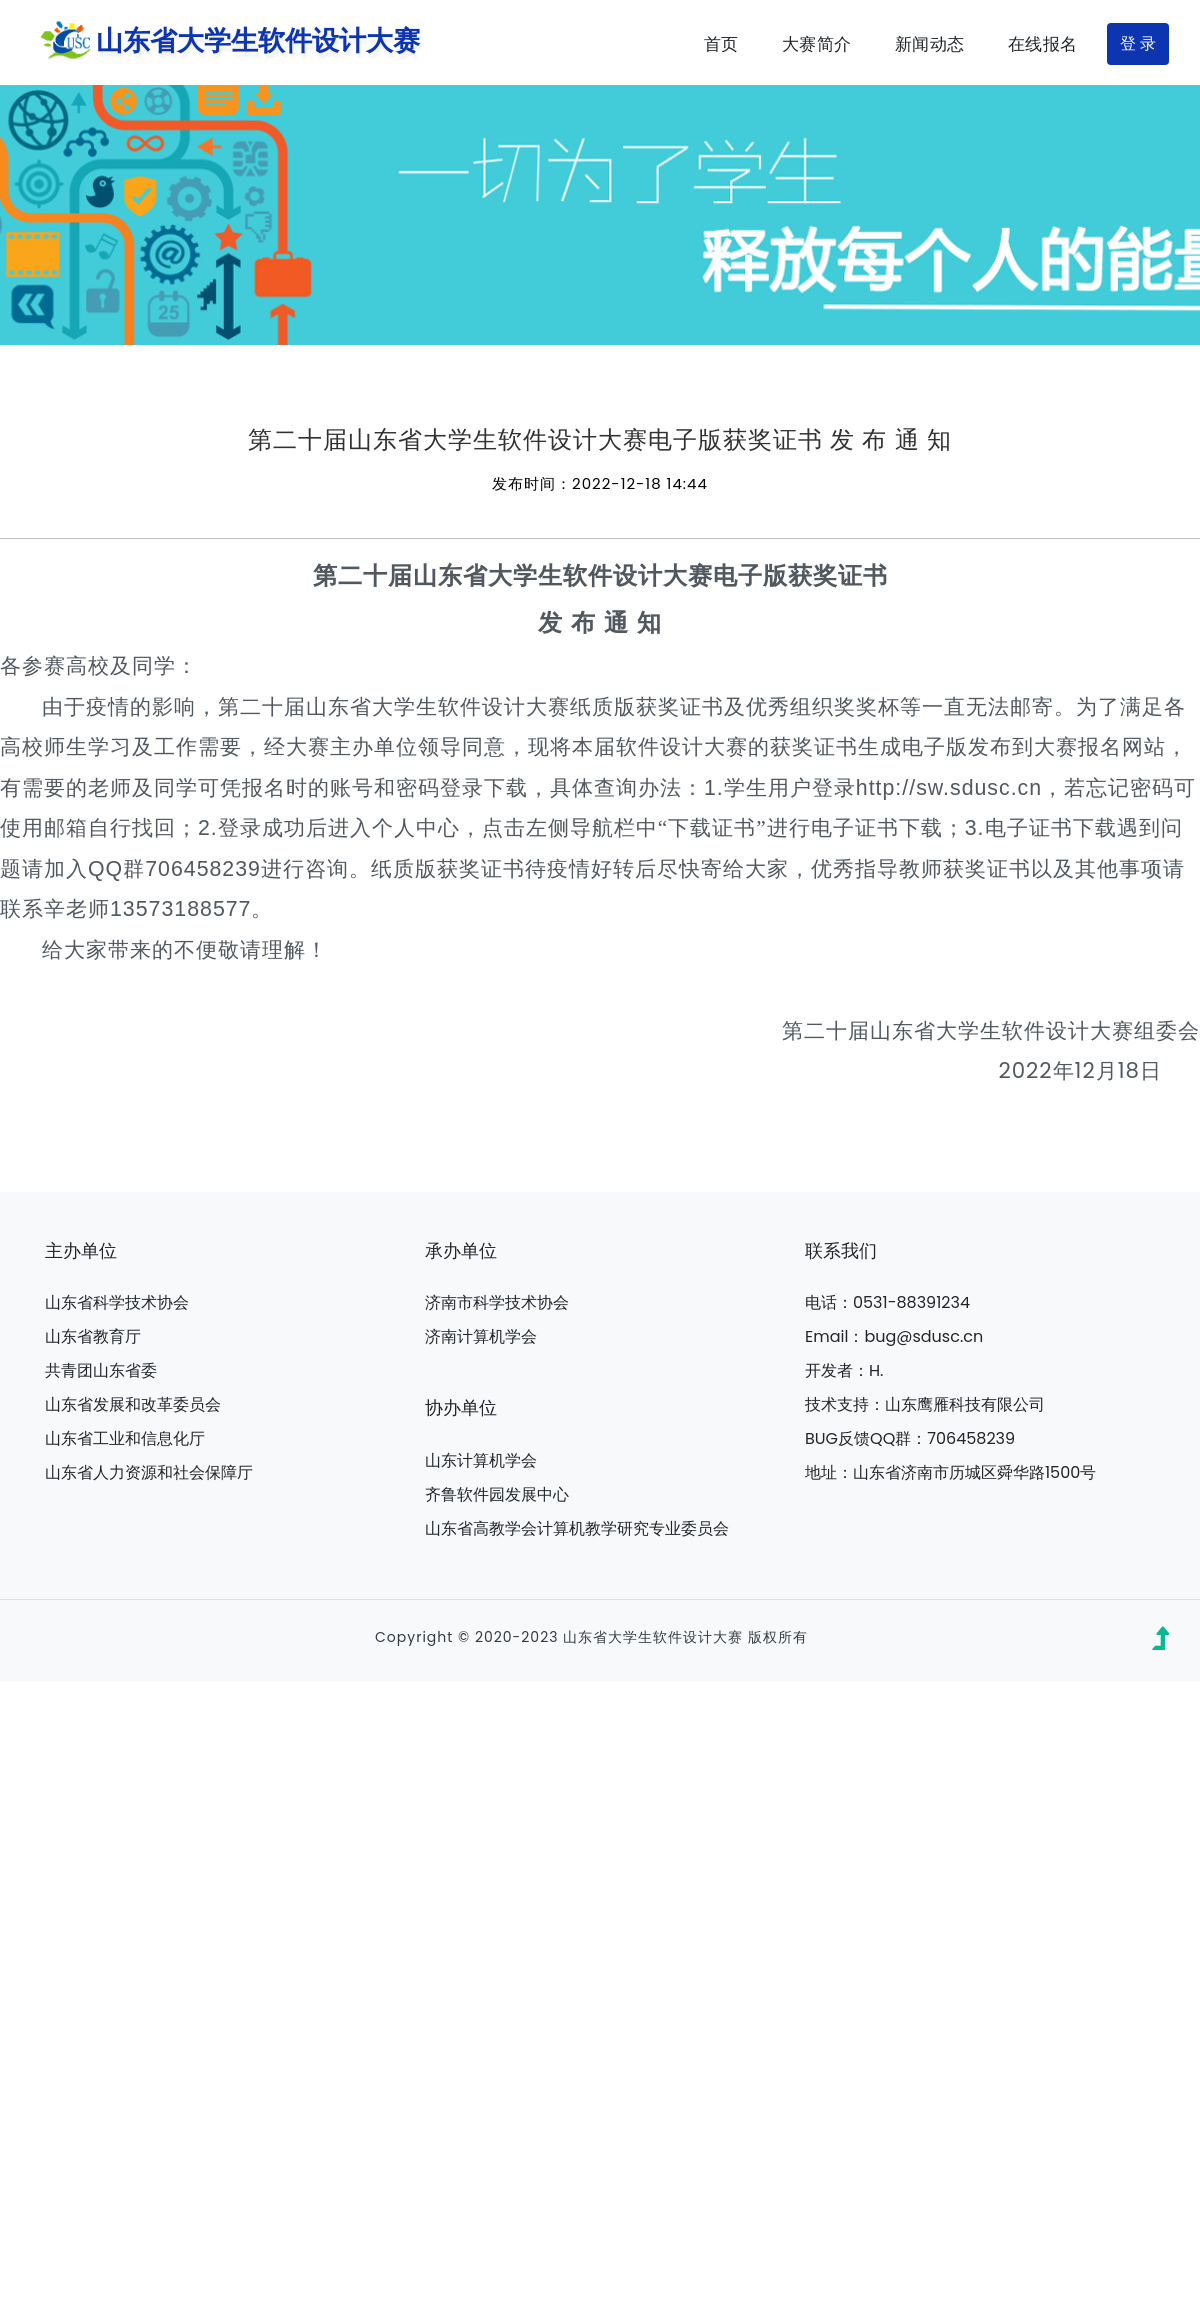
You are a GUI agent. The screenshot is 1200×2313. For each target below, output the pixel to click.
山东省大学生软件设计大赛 (225, 42)
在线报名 (1043, 44)
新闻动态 (930, 44)
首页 (721, 44)
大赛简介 (817, 44)
